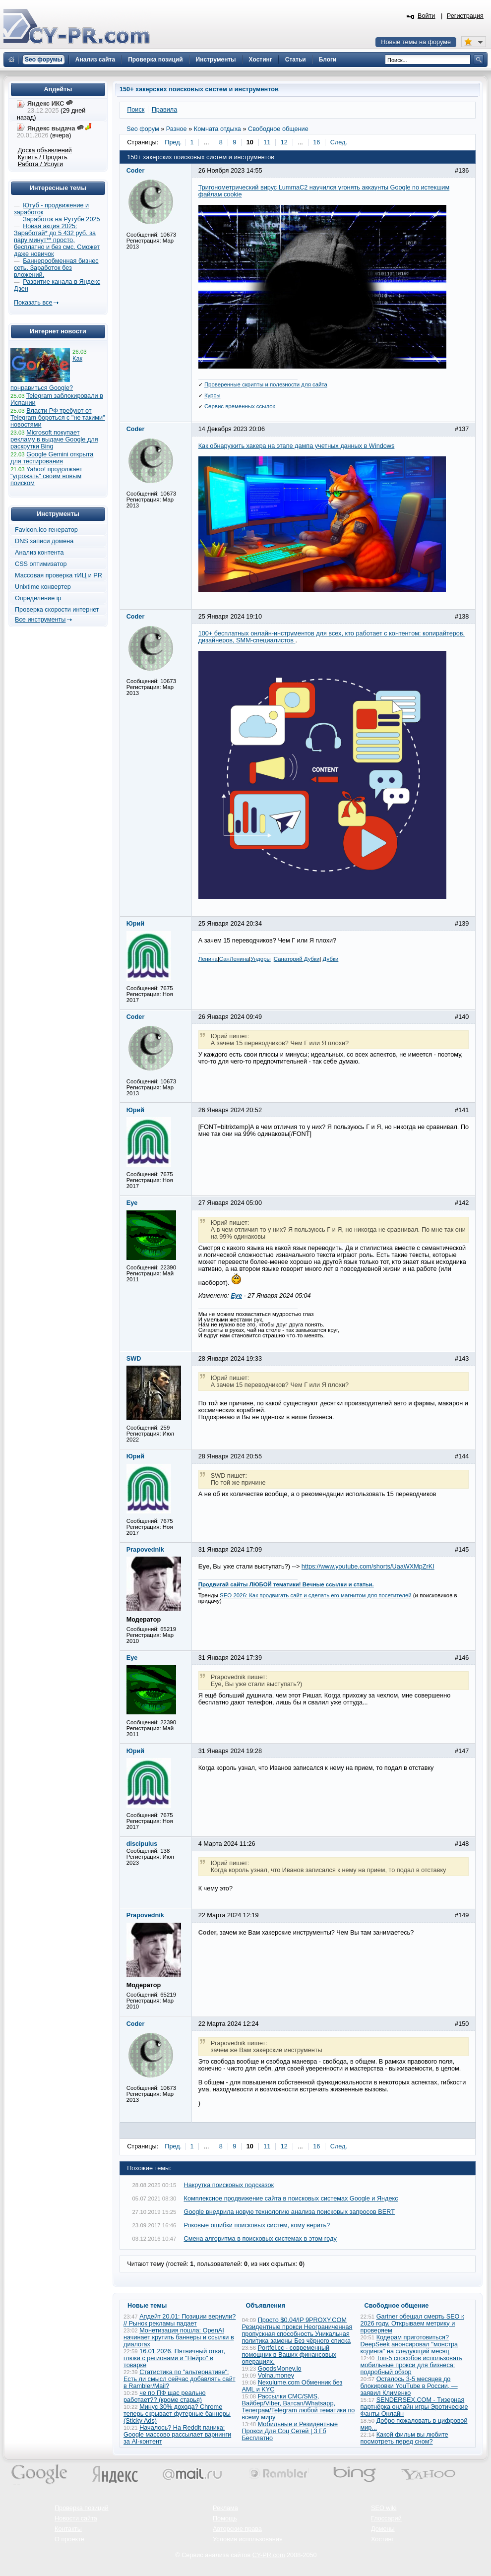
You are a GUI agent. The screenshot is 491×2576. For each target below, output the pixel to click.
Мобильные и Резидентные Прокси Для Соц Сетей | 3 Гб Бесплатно (290, 2431)
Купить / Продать (42, 157)
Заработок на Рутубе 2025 (61, 219)
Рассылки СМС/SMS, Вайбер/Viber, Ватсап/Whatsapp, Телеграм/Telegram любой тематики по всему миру (298, 2407)
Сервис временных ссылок (239, 406)
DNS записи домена (44, 541)
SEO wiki (383, 2508)
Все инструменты (40, 619)
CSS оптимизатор (41, 564)
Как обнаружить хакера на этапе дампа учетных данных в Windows (296, 445)
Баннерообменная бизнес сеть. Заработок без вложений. (56, 267)
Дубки (331, 959)
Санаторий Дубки (297, 959)
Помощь (225, 2518)
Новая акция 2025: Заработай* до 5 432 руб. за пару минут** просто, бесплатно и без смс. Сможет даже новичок (57, 240)
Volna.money (276, 2375)
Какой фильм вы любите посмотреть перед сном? (404, 2438)
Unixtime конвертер (43, 586)
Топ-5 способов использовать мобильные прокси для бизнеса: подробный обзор (412, 2365)
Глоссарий (386, 2518)
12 (284, 142)
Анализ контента (39, 552)
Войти (426, 15)
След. (338, 142)
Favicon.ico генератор (46, 529)
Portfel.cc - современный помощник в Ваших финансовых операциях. (289, 2354)
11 (266, 142)
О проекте (69, 2539)
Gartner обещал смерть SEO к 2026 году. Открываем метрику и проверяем (412, 2323)
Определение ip (38, 598)
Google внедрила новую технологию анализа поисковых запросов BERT (289, 2211)
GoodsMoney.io (280, 2368)
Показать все (33, 302)
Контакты (68, 2528)
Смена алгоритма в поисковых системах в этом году (260, 2238)
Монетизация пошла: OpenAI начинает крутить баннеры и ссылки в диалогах (178, 2337)
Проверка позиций (81, 2508)
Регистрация (465, 15)
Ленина (208, 959)
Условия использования (248, 2539)
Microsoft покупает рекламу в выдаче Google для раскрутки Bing (54, 439)
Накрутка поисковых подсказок (229, 2185)
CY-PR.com (268, 2555)
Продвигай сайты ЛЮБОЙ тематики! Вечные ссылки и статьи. (286, 1584)
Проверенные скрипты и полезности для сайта (265, 384)
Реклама (225, 2508)
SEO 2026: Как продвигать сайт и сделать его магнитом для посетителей (316, 1595)
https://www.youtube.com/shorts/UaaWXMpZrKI (368, 1566)
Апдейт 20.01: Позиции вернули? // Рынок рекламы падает (179, 2320)
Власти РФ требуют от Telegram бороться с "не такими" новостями (57, 417)
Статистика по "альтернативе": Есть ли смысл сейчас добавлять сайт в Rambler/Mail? (179, 2379)
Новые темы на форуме (416, 42)
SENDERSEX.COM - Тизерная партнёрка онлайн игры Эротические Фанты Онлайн (414, 2406)
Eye (236, 1295)
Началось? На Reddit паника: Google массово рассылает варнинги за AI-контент (177, 2434)
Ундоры (260, 959)
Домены (383, 2528)
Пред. (173, 142)
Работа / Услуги (40, 164)
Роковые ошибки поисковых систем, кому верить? (257, 2225)
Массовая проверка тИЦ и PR (58, 575)
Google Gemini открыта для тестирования (51, 458)
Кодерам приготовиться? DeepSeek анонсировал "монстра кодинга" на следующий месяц (409, 2344)
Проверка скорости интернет (57, 609)
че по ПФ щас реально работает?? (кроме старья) (164, 2396)
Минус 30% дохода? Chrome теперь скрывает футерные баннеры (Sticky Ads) (177, 2413)
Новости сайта (76, 2518)
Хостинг (382, 2539)
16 (316, 142)
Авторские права (237, 2528)
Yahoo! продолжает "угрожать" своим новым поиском (46, 476)
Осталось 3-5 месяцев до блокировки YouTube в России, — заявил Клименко (409, 2386)
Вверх (431, 2541)
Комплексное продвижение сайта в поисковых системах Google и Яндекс (291, 2198)
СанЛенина (234, 959)
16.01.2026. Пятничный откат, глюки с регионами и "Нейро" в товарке (174, 2358)
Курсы (212, 395)
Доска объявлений (45, 150)
